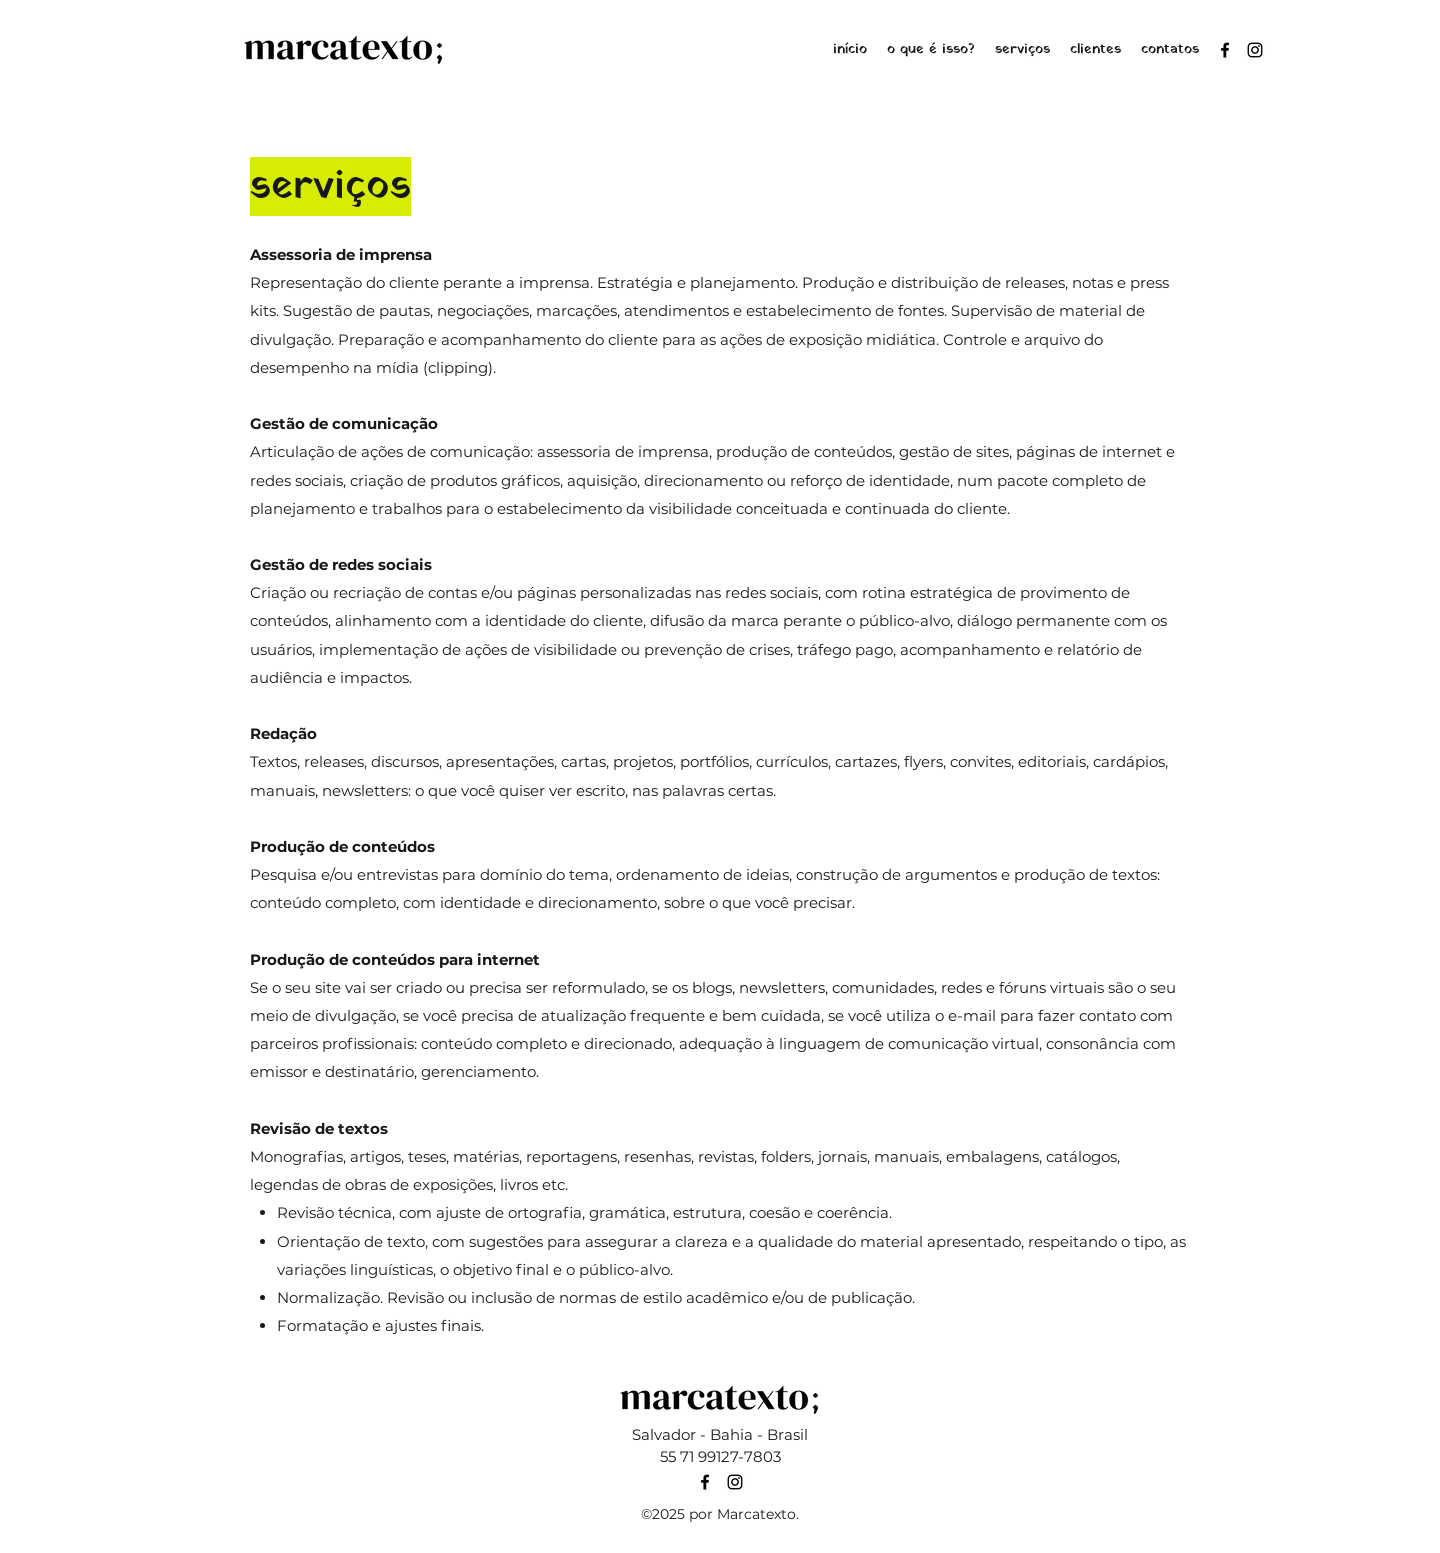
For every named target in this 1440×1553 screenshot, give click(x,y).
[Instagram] (1255, 50)
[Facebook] (1225, 50)
